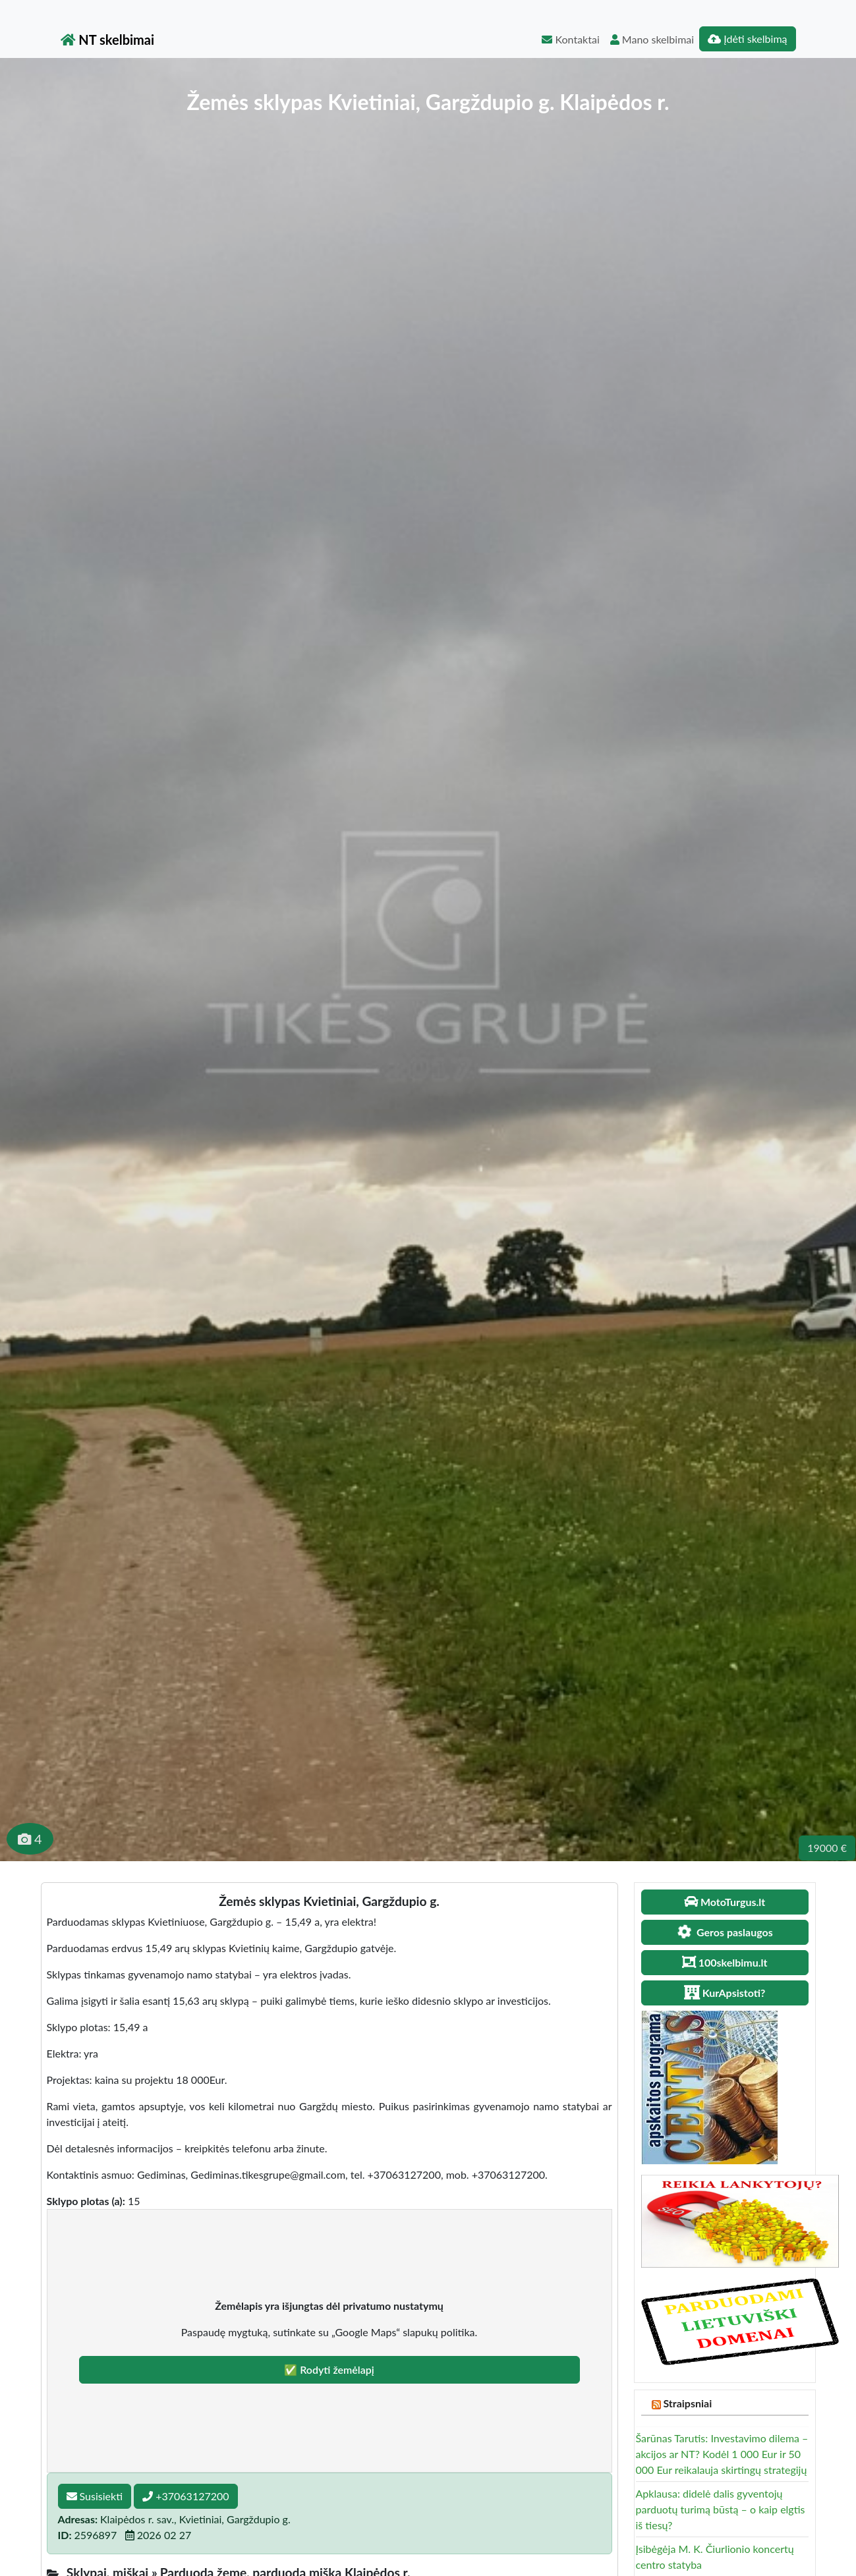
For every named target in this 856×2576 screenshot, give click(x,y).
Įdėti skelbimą (747, 38)
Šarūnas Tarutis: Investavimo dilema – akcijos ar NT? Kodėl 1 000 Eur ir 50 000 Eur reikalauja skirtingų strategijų (722, 2454)
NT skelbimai (108, 39)
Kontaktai (570, 39)
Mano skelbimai (652, 39)
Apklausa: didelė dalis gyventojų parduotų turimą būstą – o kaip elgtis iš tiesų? (720, 2509)
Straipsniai (687, 2403)
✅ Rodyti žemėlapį (329, 2369)
